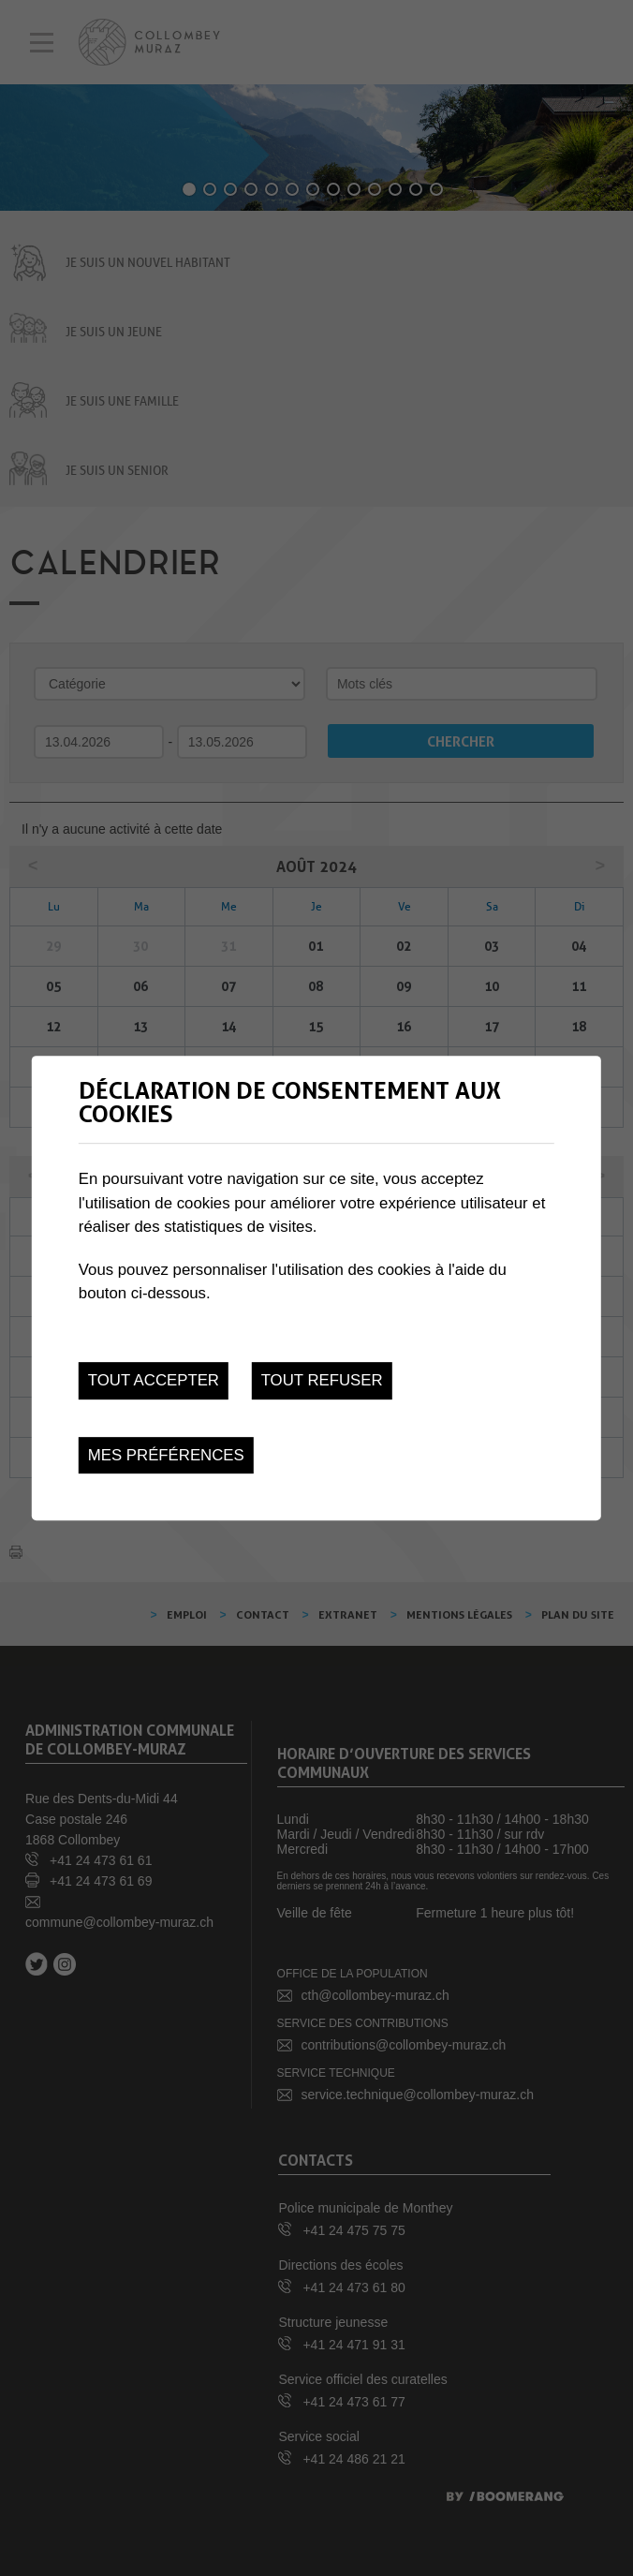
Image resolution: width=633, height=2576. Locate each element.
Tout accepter (153, 1380)
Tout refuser (322, 1380)
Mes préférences (166, 1455)
